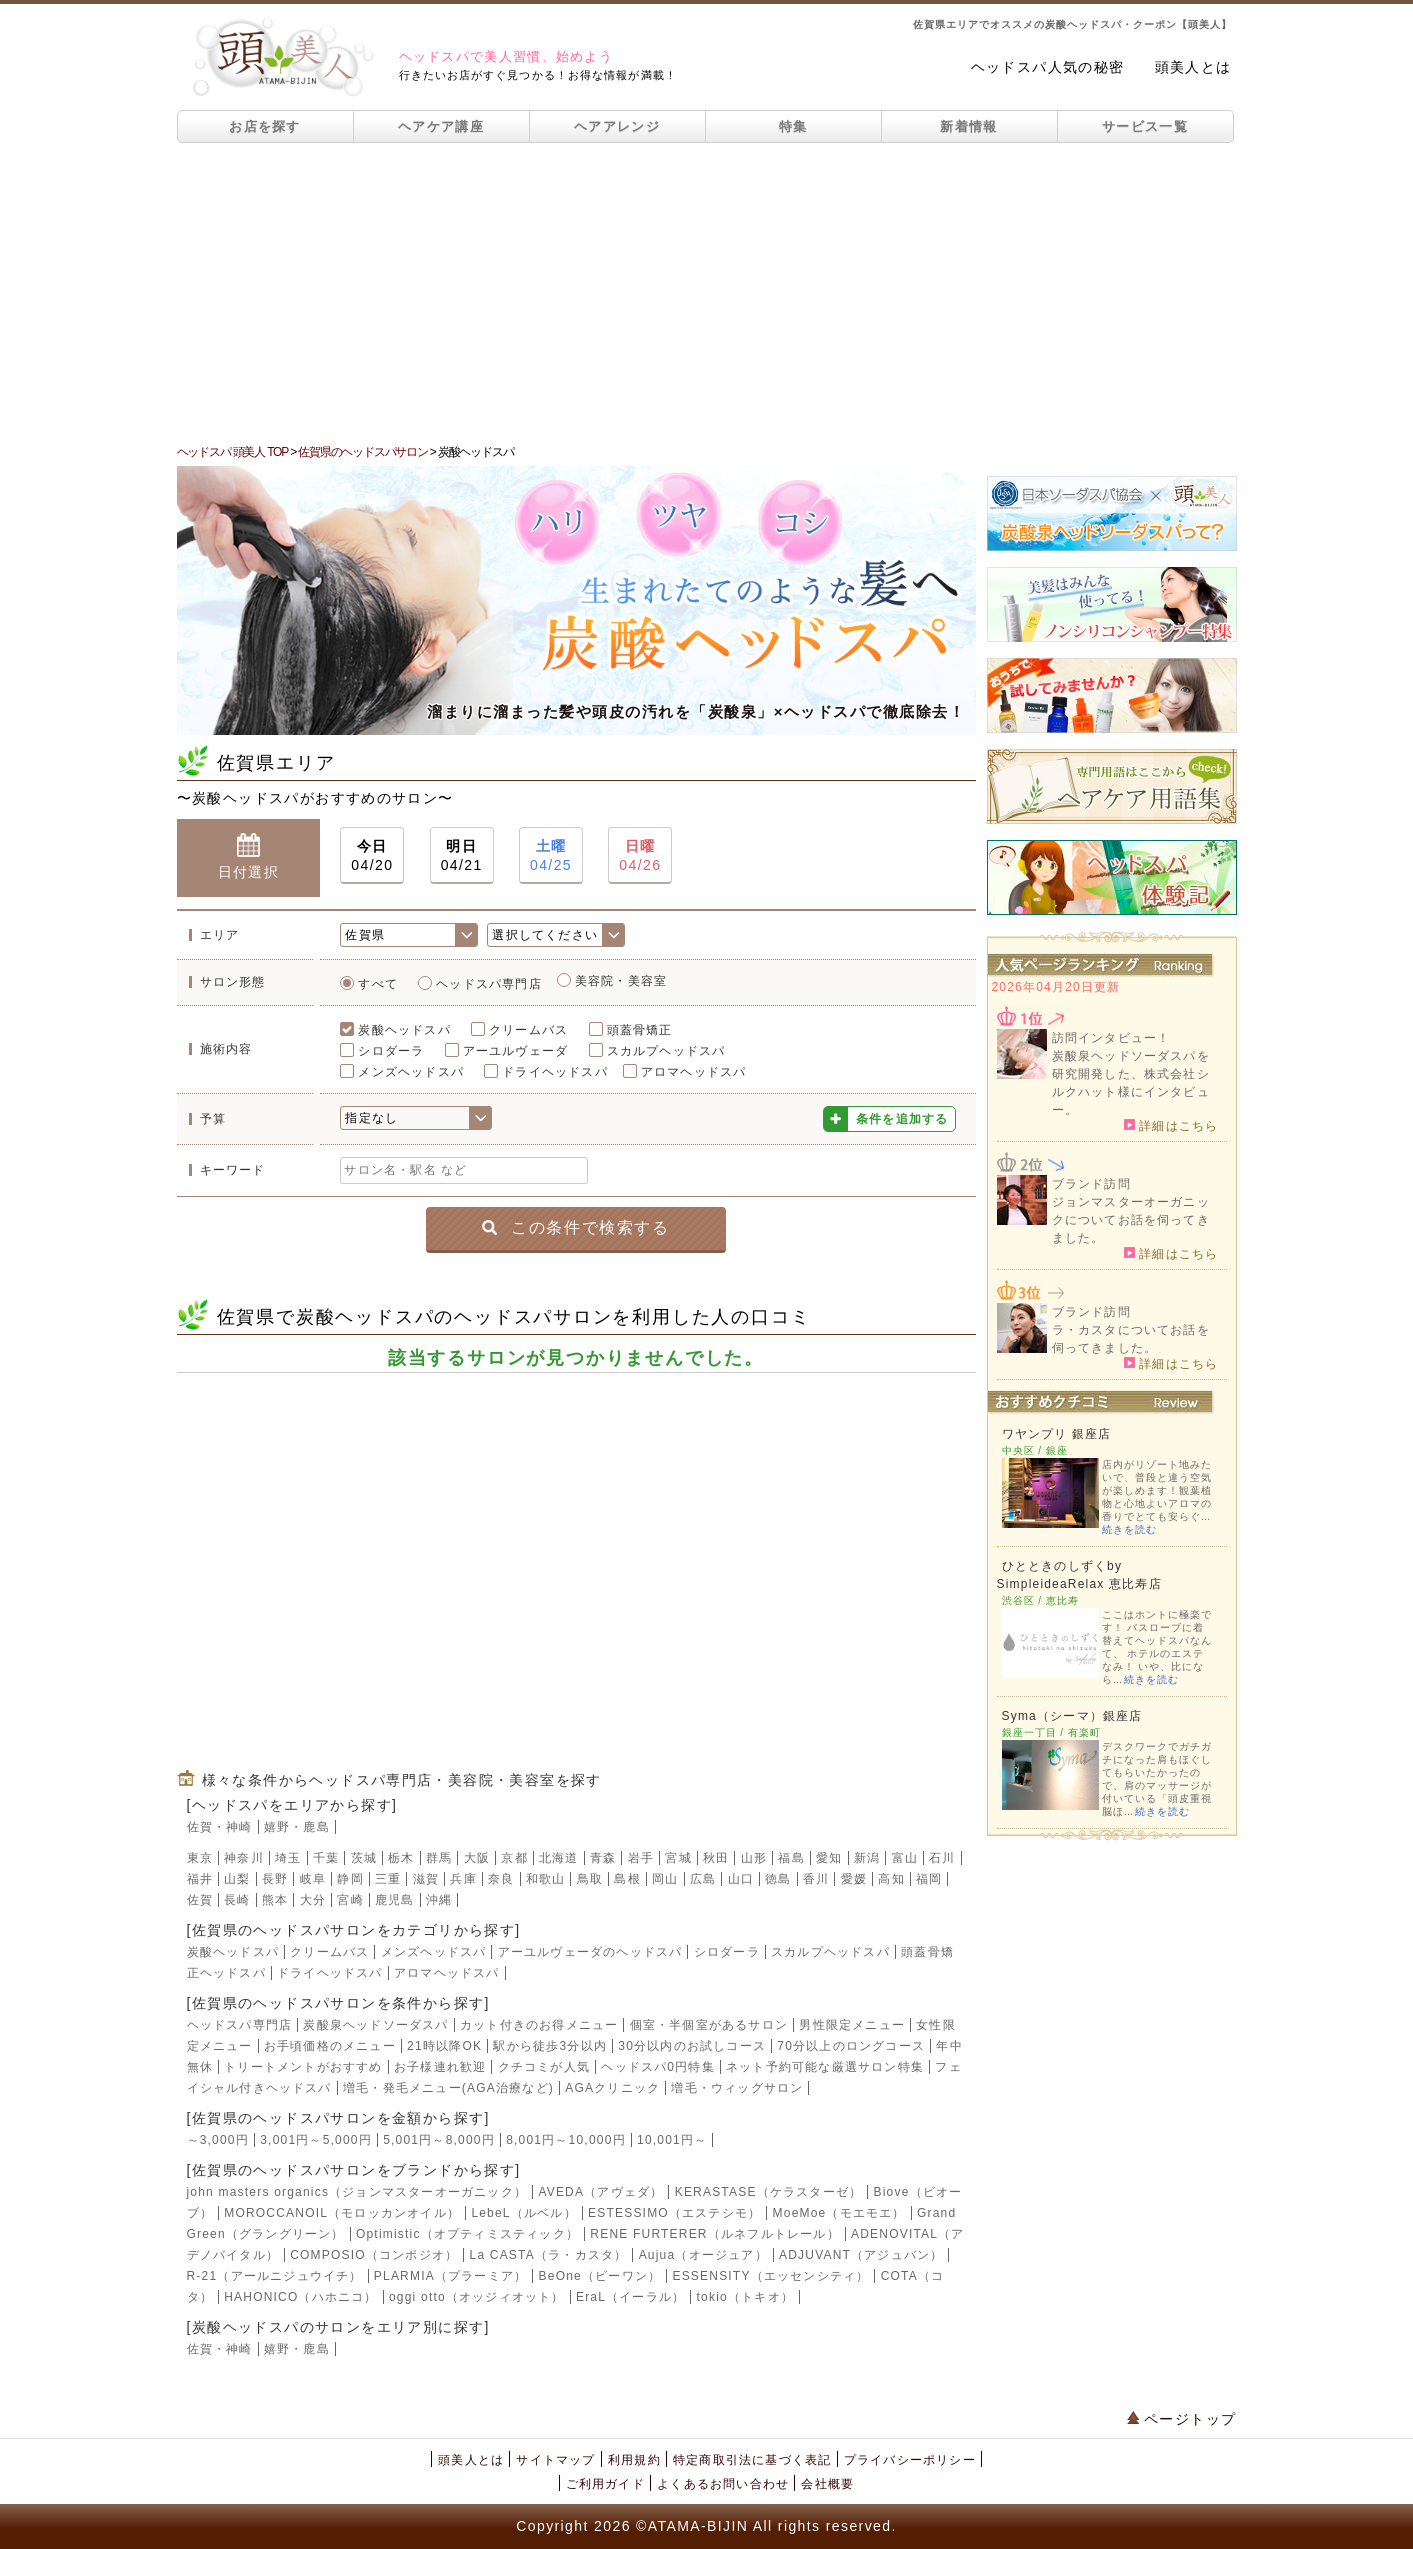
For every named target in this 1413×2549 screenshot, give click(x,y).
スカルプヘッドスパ (666, 1051)
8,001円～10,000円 (566, 2140)
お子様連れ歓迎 (440, 2067)
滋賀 (426, 1879)
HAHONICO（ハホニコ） (300, 2297)
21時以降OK (444, 2046)
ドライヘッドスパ (555, 1072)
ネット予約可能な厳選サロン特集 (825, 2067)
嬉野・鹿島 (297, 1827)
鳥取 (590, 1879)
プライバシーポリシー (910, 2460)
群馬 (439, 1858)
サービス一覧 (1145, 126)
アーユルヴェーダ (516, 1051)
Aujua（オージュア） (703, 2255)
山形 (754, 1858)
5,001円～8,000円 (439, 2140)
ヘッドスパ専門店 (489, 984)
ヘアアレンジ (617, 126)
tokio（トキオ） (745, 2297)
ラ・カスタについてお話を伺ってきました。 (1131, 1339)
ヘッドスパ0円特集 (657, 2067)
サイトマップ (555, 2460)
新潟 (867, 1858)
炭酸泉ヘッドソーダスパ (375, 2025)
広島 (703, 1879)
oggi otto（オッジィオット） (477, 2297)
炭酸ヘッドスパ (404, 1030)
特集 (793, 126)
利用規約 (634, 2460)
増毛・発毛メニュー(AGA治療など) (448, 2088)
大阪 (477, 1858)
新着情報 (968, 126)
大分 (313, 1900)
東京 (200, 1858)
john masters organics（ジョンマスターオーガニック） (357, 2192)
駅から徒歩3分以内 (549, 2046)
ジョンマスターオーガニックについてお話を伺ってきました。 (1131, 1220)
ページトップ (1182, 2419)
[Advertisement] (707, 293)
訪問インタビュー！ (1111, 1038)
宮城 (678, 1858)
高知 (891, 1879)
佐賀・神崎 (220, 1827)
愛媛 (854, 1879)
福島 (791, 1858)
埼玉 (288, 1858)
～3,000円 (218, 2140)
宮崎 (350, 1900)
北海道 (559, 1858)
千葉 (326, 1858)
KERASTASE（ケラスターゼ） (769, 2192)
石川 (942, 1858)
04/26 (640, 854)
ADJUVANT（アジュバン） (861, 2255)
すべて (378, 984)
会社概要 (827, 2484)
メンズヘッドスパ (411, 1072)
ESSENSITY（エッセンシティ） (770, 2276)
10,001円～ (672, 2140)
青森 (603, 1858)
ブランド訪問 (1091, 1184)
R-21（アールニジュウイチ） (275, 2276)
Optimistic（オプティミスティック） (467, 2234)
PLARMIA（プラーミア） (450, 2276)
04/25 (551, 854)
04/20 (372, 854)
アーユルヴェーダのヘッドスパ (590, 1952)
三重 (388, 1879)
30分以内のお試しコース (692, 2046)
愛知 (829, 1858)
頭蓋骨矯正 (640, 1030)
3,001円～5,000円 (316, 2140)
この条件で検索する (575, 1227)
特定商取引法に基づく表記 (752, 2460)
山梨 (237, 1879)
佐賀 (200, 1900)
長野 (275, 1879)
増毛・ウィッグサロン (737, 2088)
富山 (905, 1858)
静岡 (350, 1879)
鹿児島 (395, 1900)
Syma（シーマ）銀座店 (1072, 1716)
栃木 (401, 1858)
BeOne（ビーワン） (600, 2276)
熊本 (275, 1900)
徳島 (778, 1879)
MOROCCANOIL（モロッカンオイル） (342, 2213)
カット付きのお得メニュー (539, 2025)
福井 (200, 1879)
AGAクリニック (612, 2088)
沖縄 (439, 1900)
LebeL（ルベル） (523, 2213)
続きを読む (1129, 1529)
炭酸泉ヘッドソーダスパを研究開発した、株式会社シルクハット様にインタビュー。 (1131, 1083)
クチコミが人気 (544, 2067)
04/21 (462, 854)
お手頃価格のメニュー (330, 2046)
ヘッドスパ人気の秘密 (1048, 67)
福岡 (929, 1879)
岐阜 (313, 1879)
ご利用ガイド (605, 2484)
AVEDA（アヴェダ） (600, 2192)
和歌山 (546, 1879)
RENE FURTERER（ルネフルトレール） (714, 2234)
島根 (627, 1879)
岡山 (665, 1879)
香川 (816, 1879)
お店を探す (265, 126)
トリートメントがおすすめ (303, 2067)
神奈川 (244, 1858)
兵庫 (463, 1879)
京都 (514, 1858)
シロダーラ (391, 1051)
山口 (741, 1879)
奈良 (501, 1879)
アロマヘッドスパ (694, 1072)
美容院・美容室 (621, 981)
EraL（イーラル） (630, 2297)
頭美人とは (1193, 67)
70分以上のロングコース (851, 2046)
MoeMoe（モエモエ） (839, 2213)
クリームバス (528, 1030)
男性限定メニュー (852, 2025)
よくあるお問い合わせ (723, 2484)
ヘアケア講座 (441, 126)
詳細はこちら (1171, 1125)
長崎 (237, 1900)
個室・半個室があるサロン (709, 2025)
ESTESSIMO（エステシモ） (674, 2213)
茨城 (364, 1858)
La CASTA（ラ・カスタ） (549, 2255)
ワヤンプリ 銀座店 (1057, 1434)
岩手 (641, 1858)
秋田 (716, 1858)
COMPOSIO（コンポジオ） (374, 2255)
